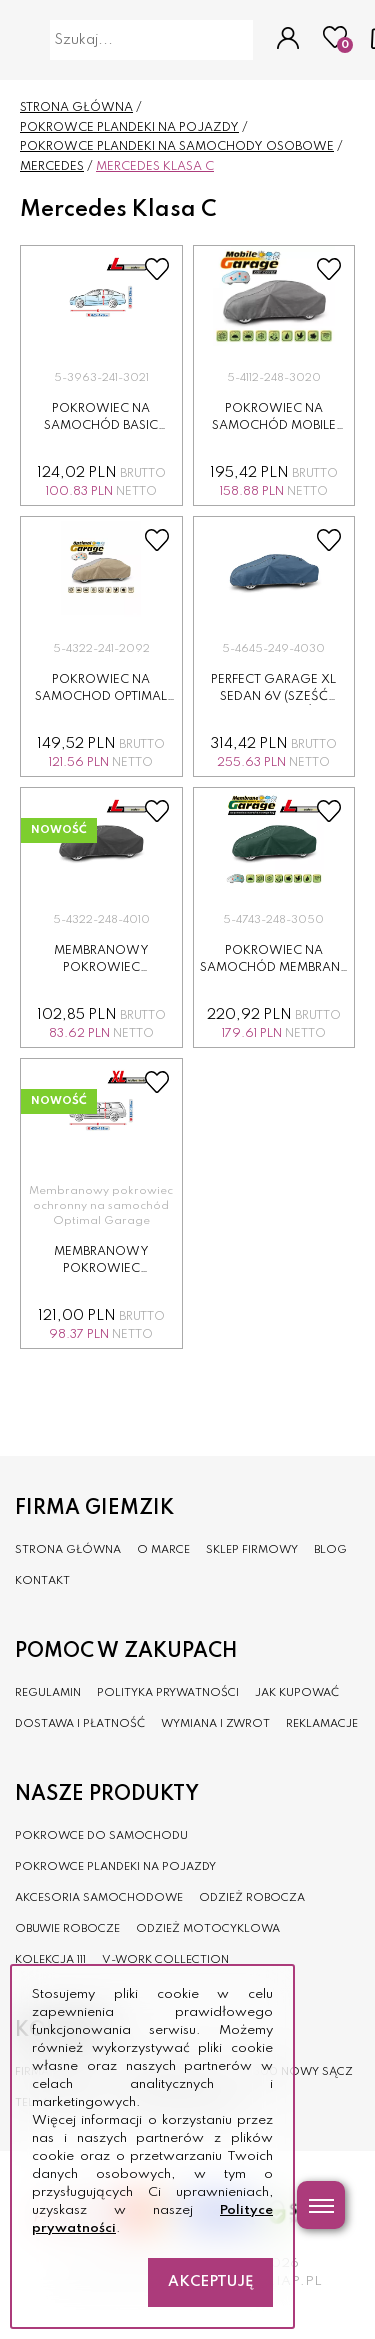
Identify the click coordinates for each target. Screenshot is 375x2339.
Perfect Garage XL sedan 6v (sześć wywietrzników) (273, 696)
